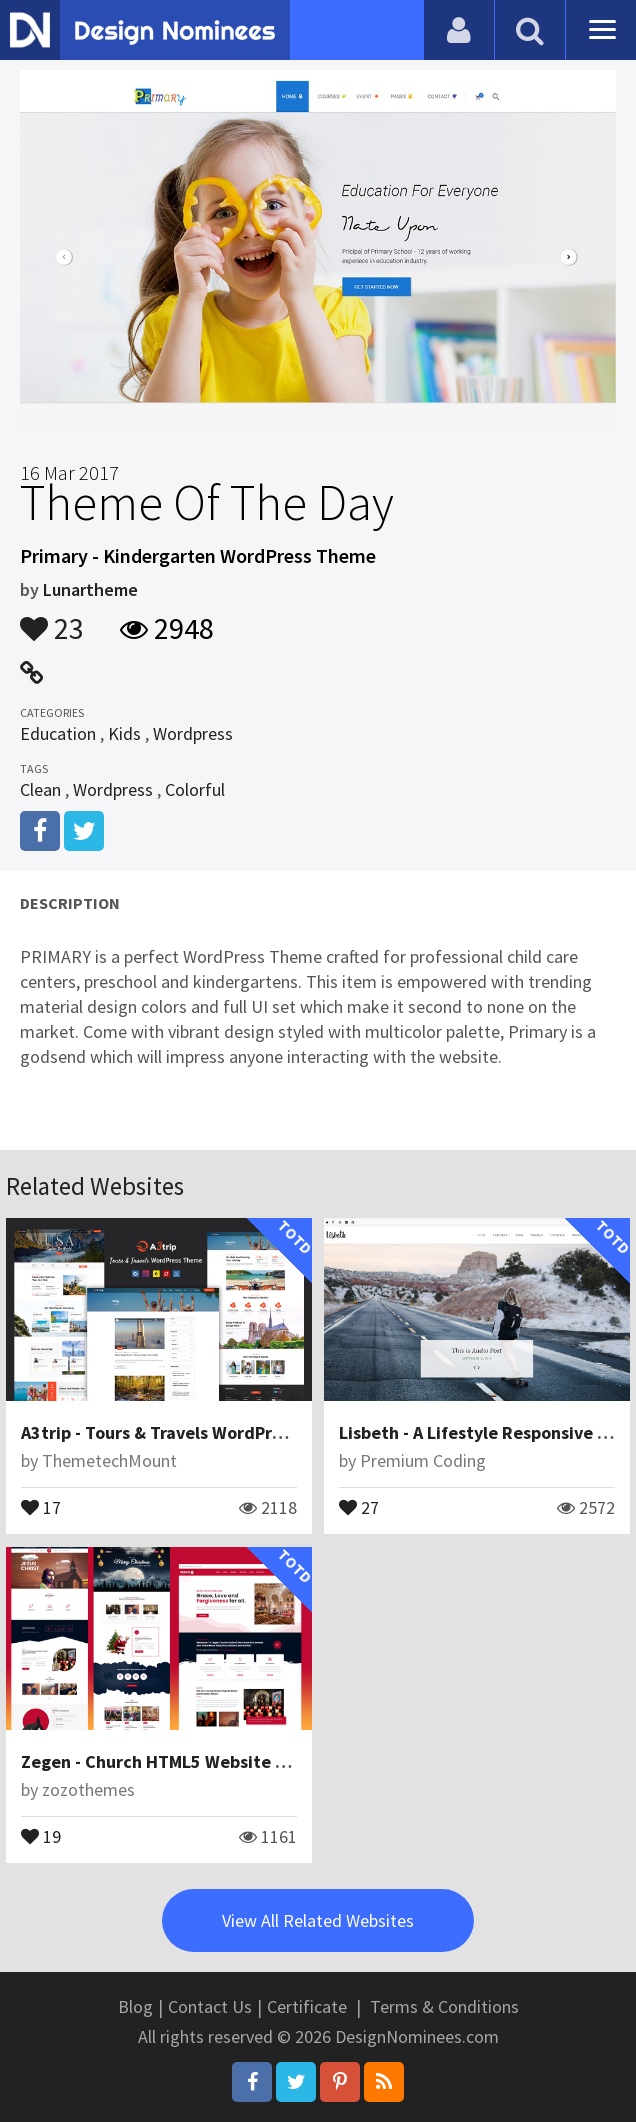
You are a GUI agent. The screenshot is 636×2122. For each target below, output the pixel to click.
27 (359, 1506)
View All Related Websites (318, 1920)
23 (52, 619)
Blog (135, 2006)
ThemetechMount (109, 1460)
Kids (124, 733)
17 (41, 1506)
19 (41, 1835)
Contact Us (210, 2006)
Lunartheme (90, 589)
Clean (40, 789)
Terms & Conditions (444, 2006)
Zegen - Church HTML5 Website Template (187, 1761)
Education (58, 733)
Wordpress (193, 733)
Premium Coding (423, 1460)
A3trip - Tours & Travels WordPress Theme (189, 1432)
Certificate (307, 2006)
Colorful (195, 789)
